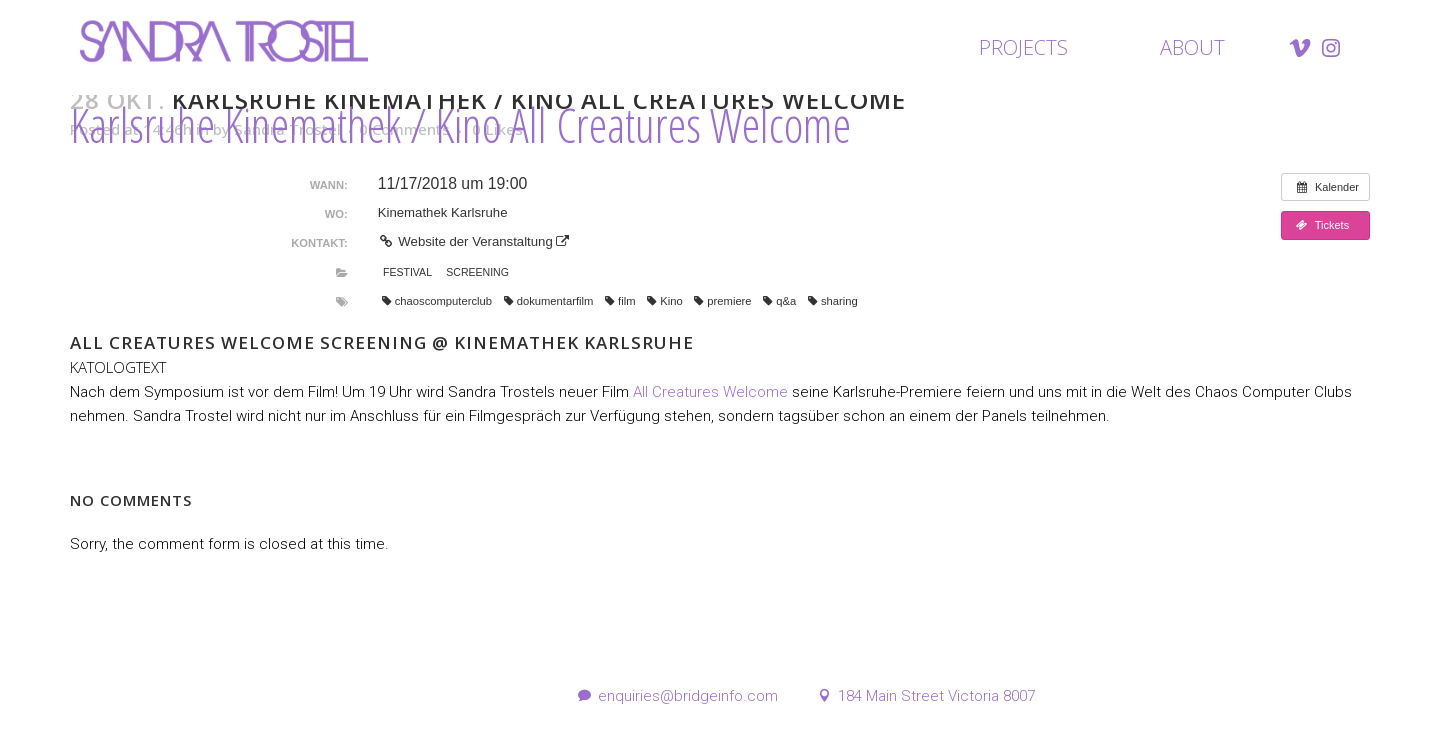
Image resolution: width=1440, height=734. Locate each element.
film (620, 301)
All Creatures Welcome (710, 392)
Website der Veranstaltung (474, 241)
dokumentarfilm (549, 301)
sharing (833, 301)
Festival (407, 272)
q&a (779, 301)
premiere (722, 301)
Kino (664, 301)
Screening (477, 272)
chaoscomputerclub (437, 301)
